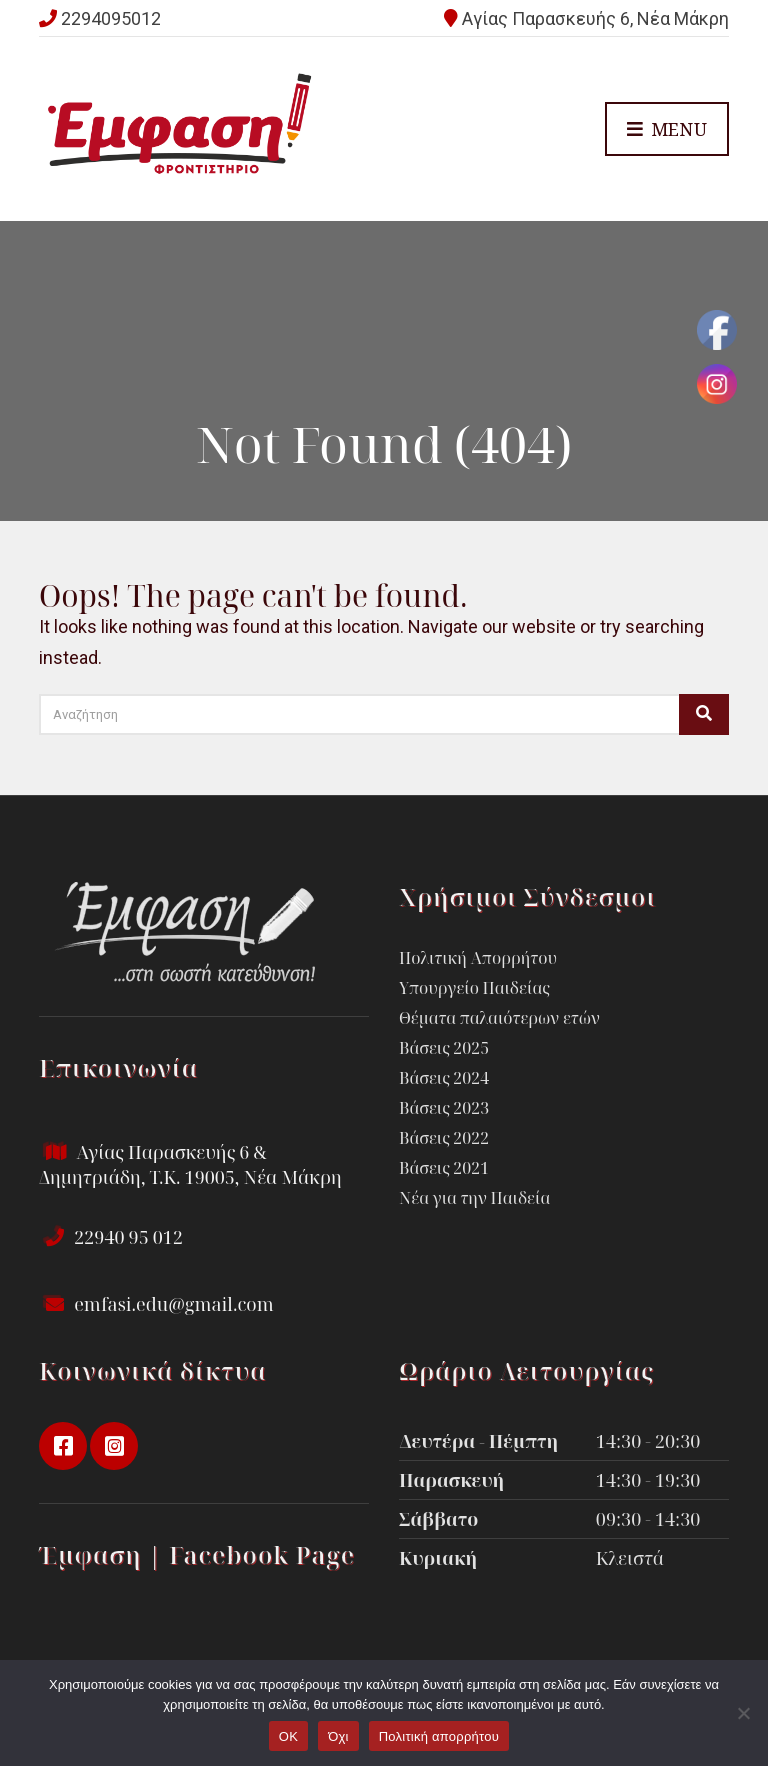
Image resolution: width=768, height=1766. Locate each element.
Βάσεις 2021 (444, 1168)
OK (288, 1736)
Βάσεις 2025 (444, 1048)
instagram (114, 1446)
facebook (63, 1446)
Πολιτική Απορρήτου (478, 958)
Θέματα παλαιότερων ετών (499, 1018)
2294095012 (111, 18)
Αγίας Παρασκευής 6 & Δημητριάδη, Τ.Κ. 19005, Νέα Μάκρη (190, 1164)
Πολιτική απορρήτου (439, 1736)
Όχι (338, 1736)
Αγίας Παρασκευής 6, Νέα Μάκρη (595, 18)
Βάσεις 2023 (444, 1108)
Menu (667, 130)
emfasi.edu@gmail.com (156, 1304)
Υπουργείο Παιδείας (474, 988)
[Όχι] (743, 1713)
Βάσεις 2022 (444, 1138)
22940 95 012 (111, 1237)
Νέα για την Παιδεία (474, 1198)
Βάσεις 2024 (444, 1078)
